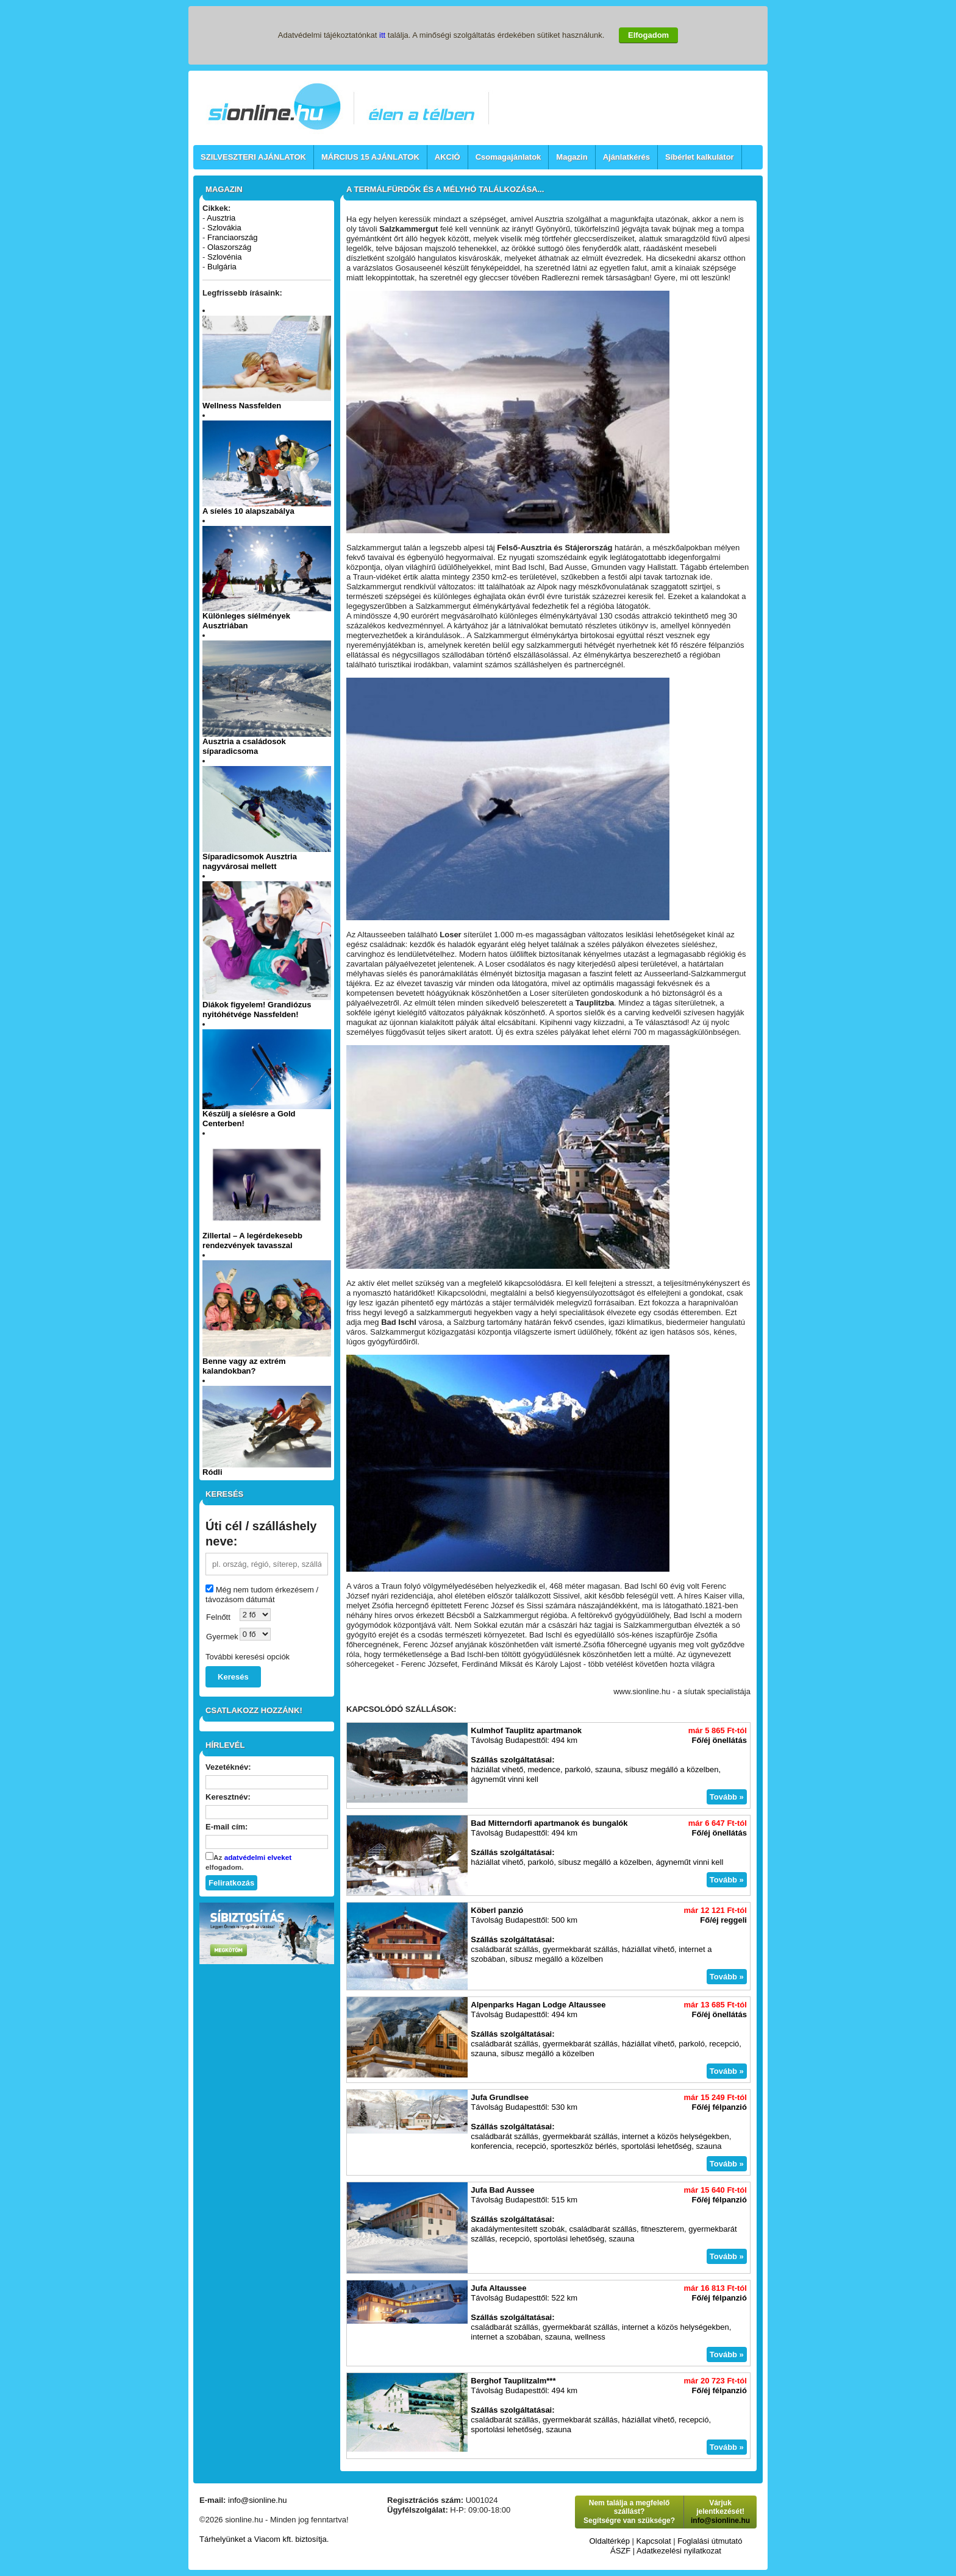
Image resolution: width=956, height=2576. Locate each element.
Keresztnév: (228, 1796)
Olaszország (229, 247)
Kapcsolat (654, 2541)
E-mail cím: (226, 1826)
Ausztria (221, 217)
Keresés (233, 1676)
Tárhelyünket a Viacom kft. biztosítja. (264, 2539)
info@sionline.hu (257, 2500)
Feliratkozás (231, 1882)
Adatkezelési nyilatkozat (679, 2550)
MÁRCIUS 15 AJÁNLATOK (370, 156)
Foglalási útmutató (709, 2541)
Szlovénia (224, 256)
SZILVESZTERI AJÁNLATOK (253, 156)
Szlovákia (224, 227)
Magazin (571, 156)
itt (382, 35)
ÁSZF (620, 2550)
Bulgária (222, 266)
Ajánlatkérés (626, 156)
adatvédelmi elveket (257, 1857)
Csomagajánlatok (508, 156)
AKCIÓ (447, 156)
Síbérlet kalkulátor (699, 156)
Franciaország (232, 237)
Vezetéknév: (228, 1767)
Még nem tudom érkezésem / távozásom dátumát (261, 1594)
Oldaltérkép (609, 2541)
